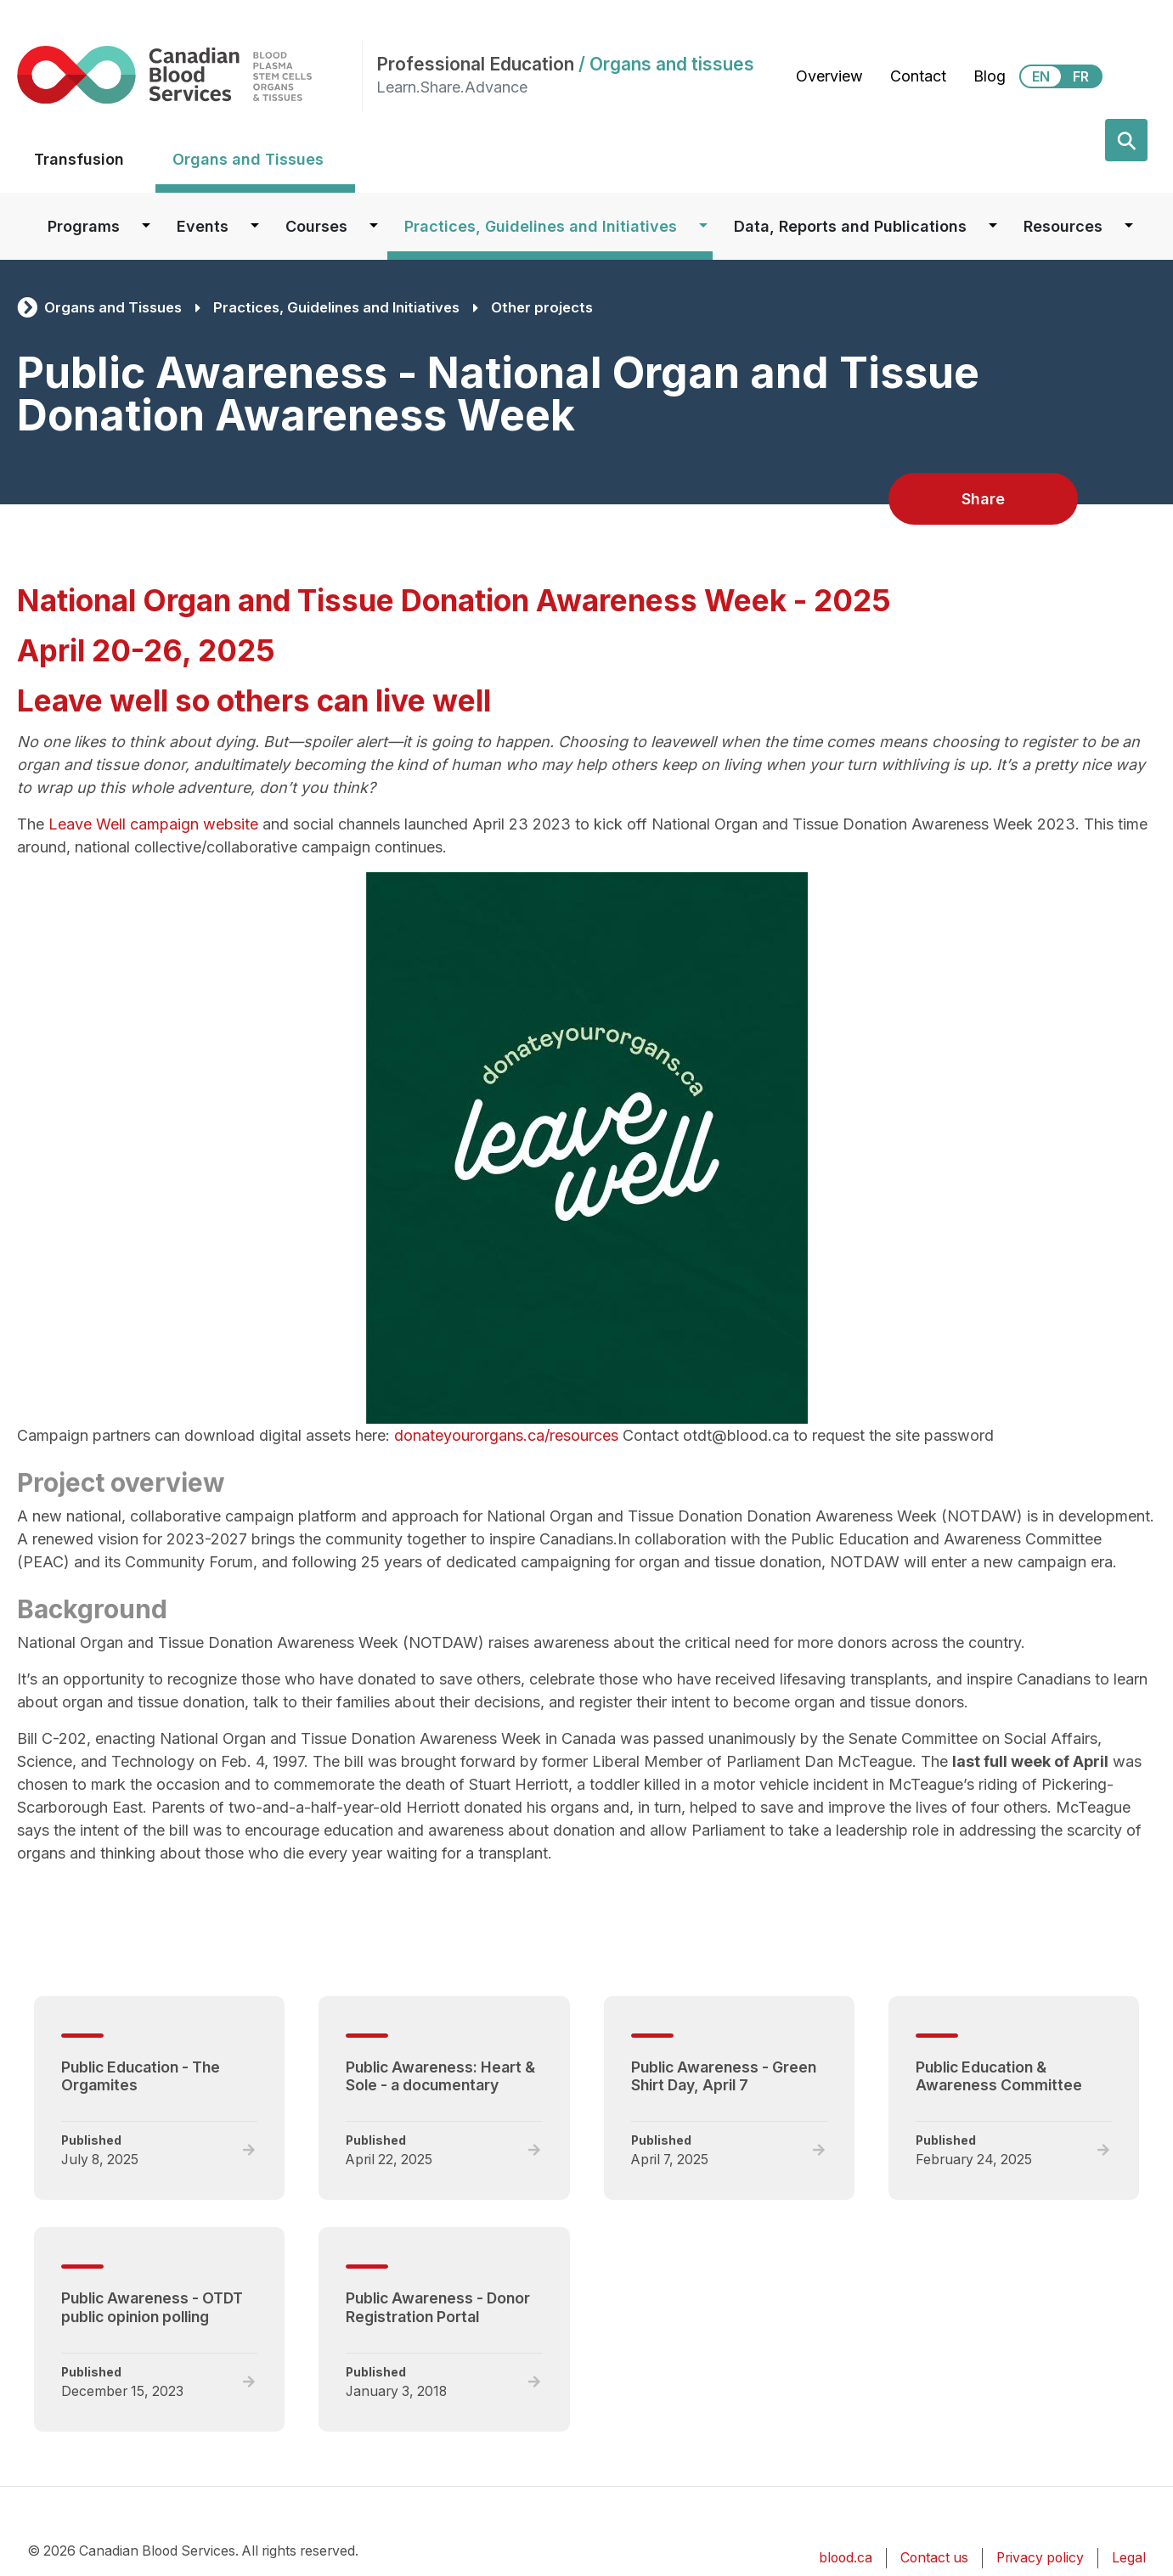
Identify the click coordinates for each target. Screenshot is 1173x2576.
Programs (84, 226)
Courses (316, 226)
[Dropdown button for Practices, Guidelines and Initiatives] (703, 226)
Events (202, 226)
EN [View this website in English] (1041, 76)
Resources (1063, 226)
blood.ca (845, 2558)
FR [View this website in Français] (1081, 76)
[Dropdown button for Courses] (373, 226)
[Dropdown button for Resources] (1128, 226)
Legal (1129, 2558)
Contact (918, 76)
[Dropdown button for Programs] (146, 226)
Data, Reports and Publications (850, 226)
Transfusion (79, 159)
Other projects (542, 307)
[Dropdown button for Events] (254, 226)
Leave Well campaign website (153, 824)
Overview (829, 76)
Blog (989, 76)
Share (983, 499)
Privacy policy (1040, 2558)
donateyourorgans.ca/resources (506, 1435)
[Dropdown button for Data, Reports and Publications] (993, 226)
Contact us (934, 2558)
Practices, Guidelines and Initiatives (540, 226)
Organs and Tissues (248, 159)
